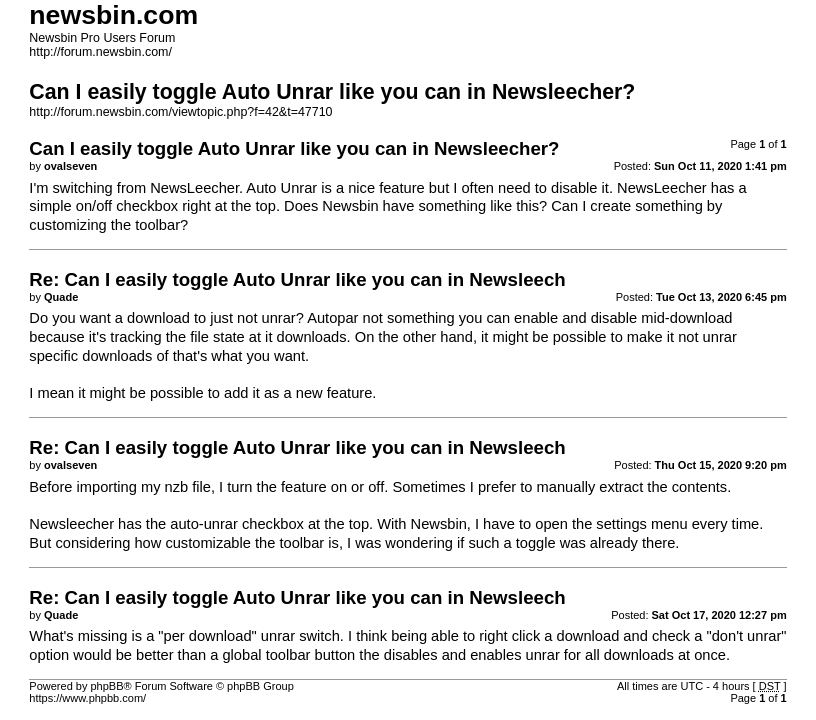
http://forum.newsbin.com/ (100, 52)
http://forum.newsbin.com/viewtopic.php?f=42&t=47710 (180, 112)
